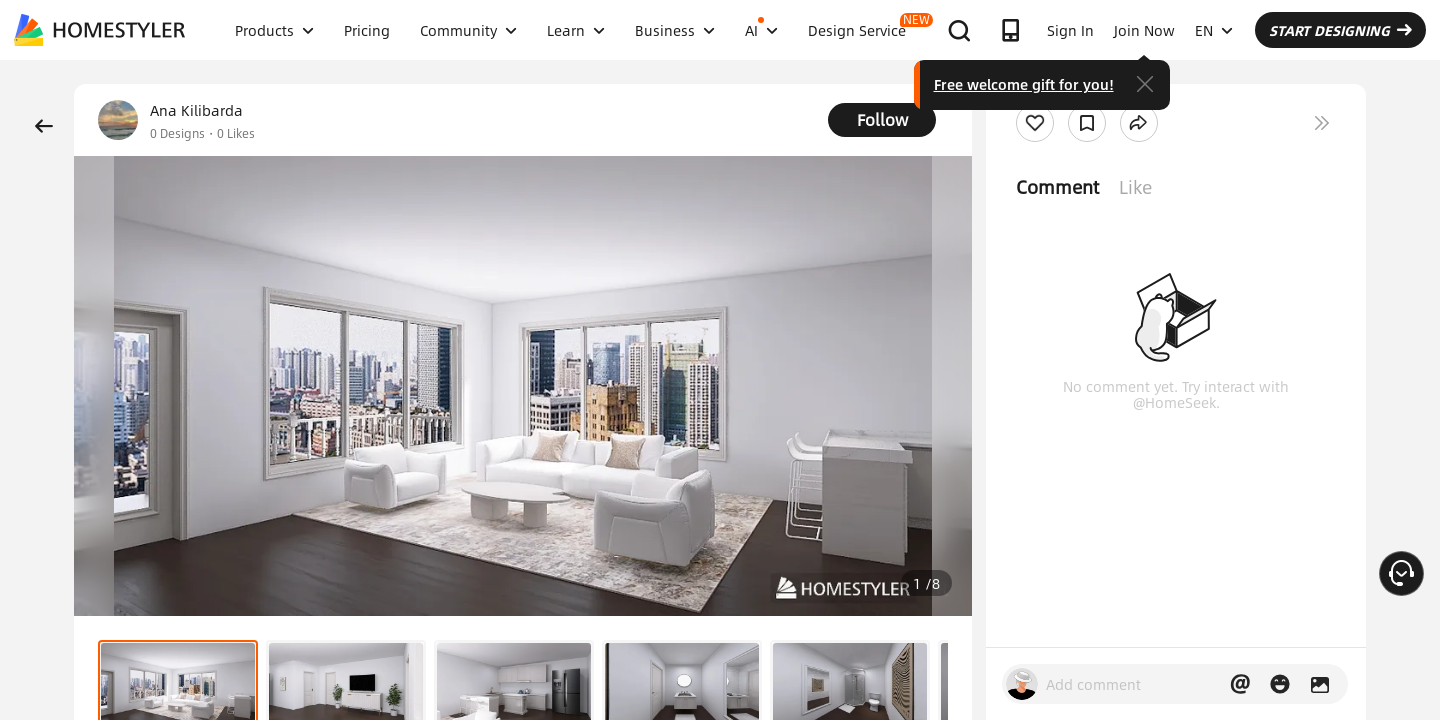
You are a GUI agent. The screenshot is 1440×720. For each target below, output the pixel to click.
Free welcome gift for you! (1024, 84)
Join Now (1144, 30)
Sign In (1070, 30)
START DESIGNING (1340, 30)
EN (1214, 30)
